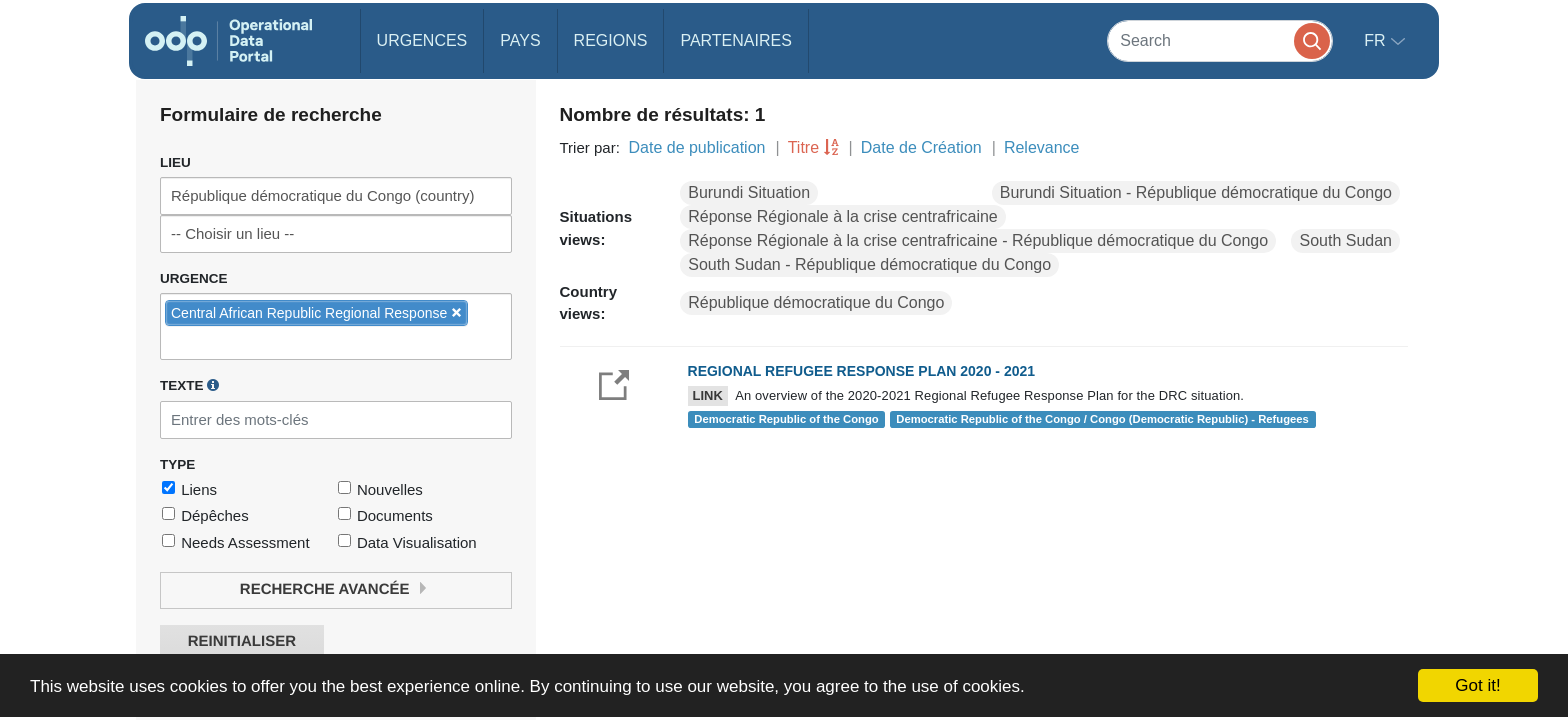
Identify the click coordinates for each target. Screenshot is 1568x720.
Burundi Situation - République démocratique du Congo (1196, 192)
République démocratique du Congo (816, 302)
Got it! (1477, 685)
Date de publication (696, 147)
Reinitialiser (242, 641)
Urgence (194, 278)
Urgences (422, 40)
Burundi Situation (749, 192)
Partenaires (735, 40)
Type (177, 464)
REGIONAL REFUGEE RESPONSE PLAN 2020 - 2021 (862, 371)
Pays (520, 40)
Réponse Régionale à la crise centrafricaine (843, 216)
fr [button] (1377, 40)
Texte (189, 385)
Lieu (175, 162)
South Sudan (1345, 240)
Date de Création (921, 147)
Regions (611, 40)
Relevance (1042, 147)
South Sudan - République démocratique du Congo (869, 264)
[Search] (1220, 40)
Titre (803, 147)
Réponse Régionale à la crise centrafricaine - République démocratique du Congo (978, 240)
